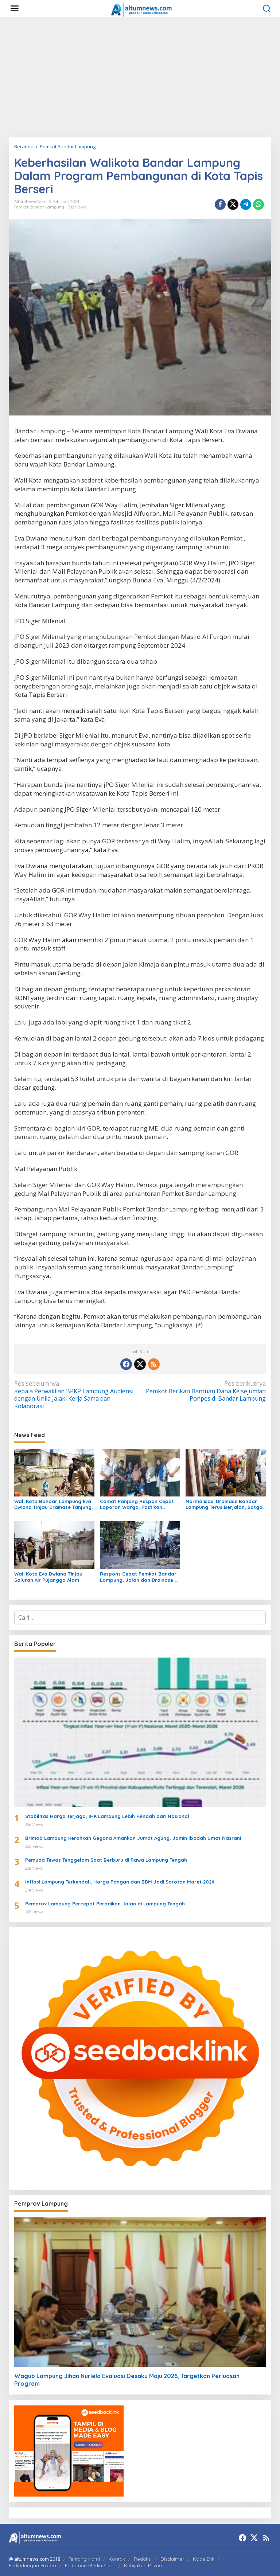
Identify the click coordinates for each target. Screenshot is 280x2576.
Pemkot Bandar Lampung (39, 207)
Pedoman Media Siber (90, 2565)
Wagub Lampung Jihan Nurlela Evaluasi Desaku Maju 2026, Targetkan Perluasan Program (127, 2379)
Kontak (117, 2559)
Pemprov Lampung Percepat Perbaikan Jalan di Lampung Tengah (105, 1903)
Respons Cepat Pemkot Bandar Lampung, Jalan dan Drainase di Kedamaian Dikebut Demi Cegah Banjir (139, 1577)
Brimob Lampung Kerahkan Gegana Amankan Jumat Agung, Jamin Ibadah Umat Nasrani (133, 1838)
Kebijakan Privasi (143, 2565)
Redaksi (143, 2559)
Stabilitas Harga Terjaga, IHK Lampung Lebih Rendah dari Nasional (107, 1816)
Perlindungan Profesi (32, 2565)
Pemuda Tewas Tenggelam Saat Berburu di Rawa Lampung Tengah (106, 1860)
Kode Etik (203, 2559)
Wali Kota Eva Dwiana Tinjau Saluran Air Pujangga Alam (48, 1577)
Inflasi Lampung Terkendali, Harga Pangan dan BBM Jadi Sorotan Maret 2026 (119, 1882)
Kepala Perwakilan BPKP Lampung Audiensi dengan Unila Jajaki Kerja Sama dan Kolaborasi (74, 1395)
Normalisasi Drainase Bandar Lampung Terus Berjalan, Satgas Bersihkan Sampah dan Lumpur (225, 1504)
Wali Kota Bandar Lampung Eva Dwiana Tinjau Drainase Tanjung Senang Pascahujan (53, 1504)
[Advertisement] (140, 77)
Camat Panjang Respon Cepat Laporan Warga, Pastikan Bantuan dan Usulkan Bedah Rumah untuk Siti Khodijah (137, 1504)
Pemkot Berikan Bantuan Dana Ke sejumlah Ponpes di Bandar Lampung (205, 1391)
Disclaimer (172, 2559)
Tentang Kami (84, 2559)
